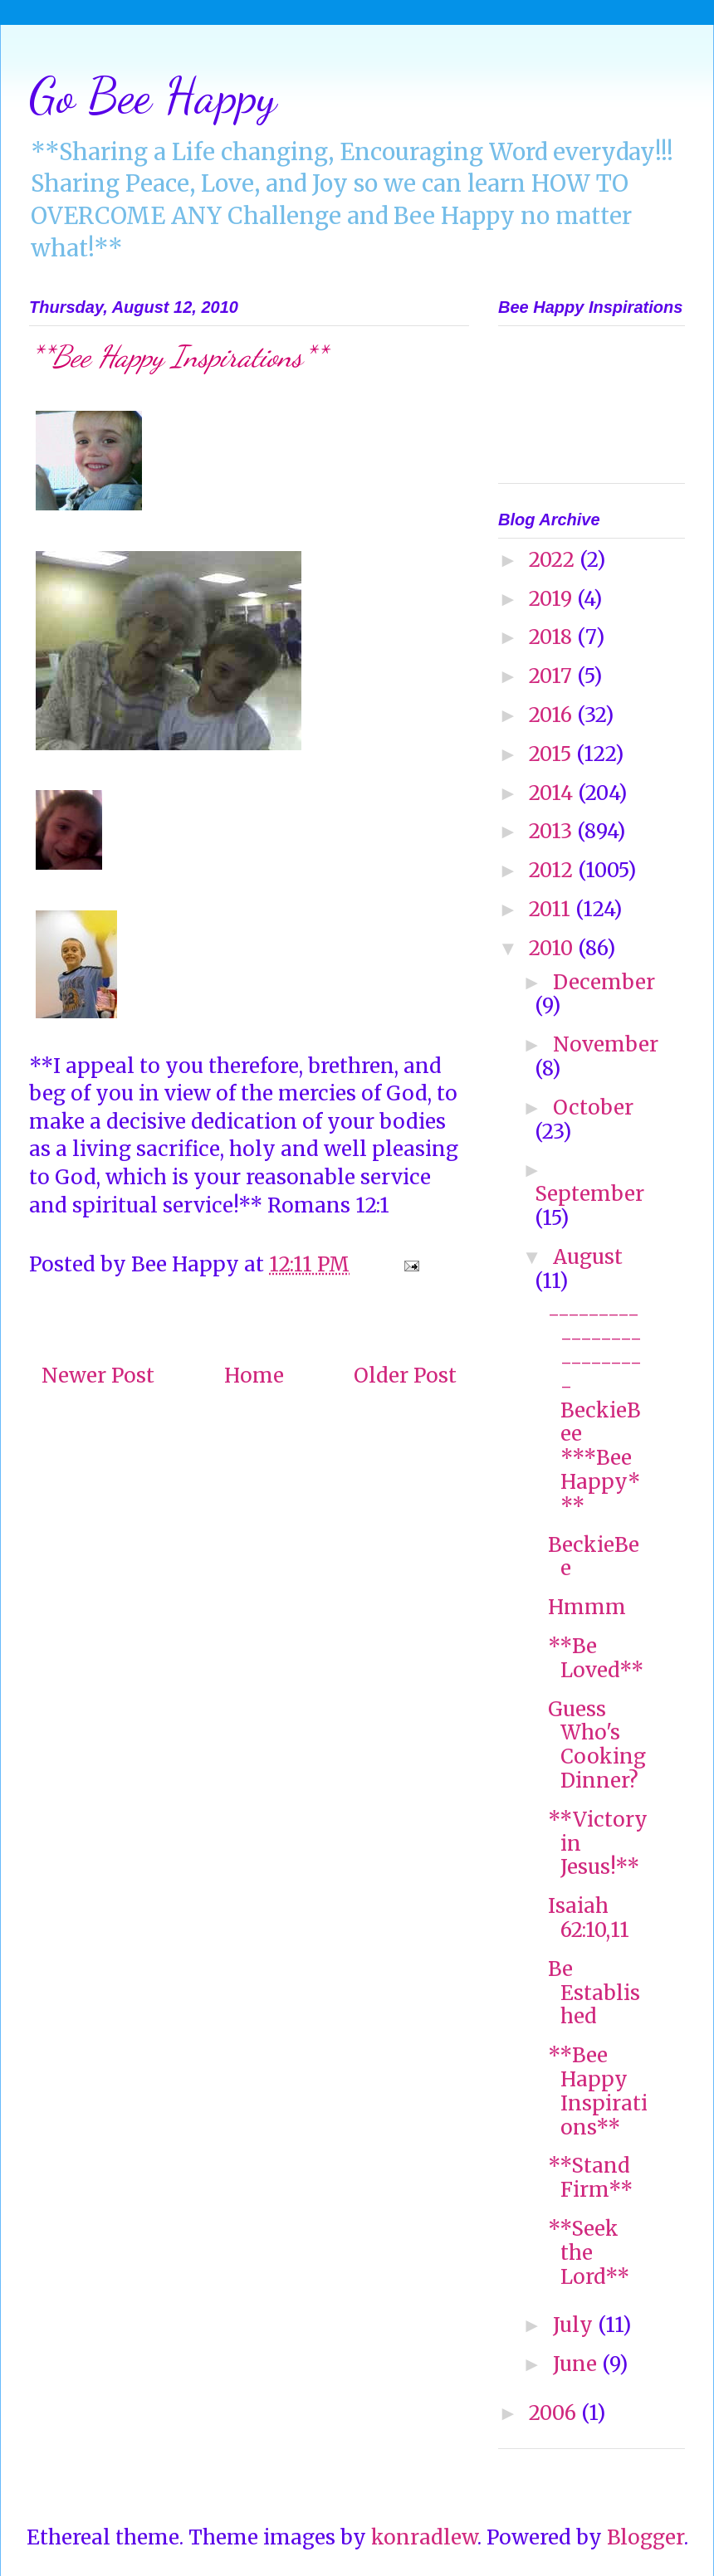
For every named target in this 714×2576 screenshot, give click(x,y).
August (588, 1257)
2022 (554, 560)
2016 (553, 715)
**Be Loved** (595, 1658)
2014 (553, 793)
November (605, 1044)
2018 (553, 637)
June (577, 2364)
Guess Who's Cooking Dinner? (597, 1744)
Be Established (594, 1993)
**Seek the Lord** (588, 2253)
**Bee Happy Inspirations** (598, 2090)
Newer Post (98, 1375)
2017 (553, 676)
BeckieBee (593, 1557)
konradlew (424, 2537)
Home (254, 1375)
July (575, 2325)
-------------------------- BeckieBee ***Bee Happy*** (595, 1409)
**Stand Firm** (590, 2178)
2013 (553, 831)
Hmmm (587, 1607)
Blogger (645, 2537)
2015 (552, 754)
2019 (553, 599)
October (593, 1107)
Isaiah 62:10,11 (588, 1918)
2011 (552, 909)
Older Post (405, 1375)
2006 (555, 2413)
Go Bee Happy (152, 95)
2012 (553, 870)
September (589, 1194)
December (604, 982)
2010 (553, 948)
